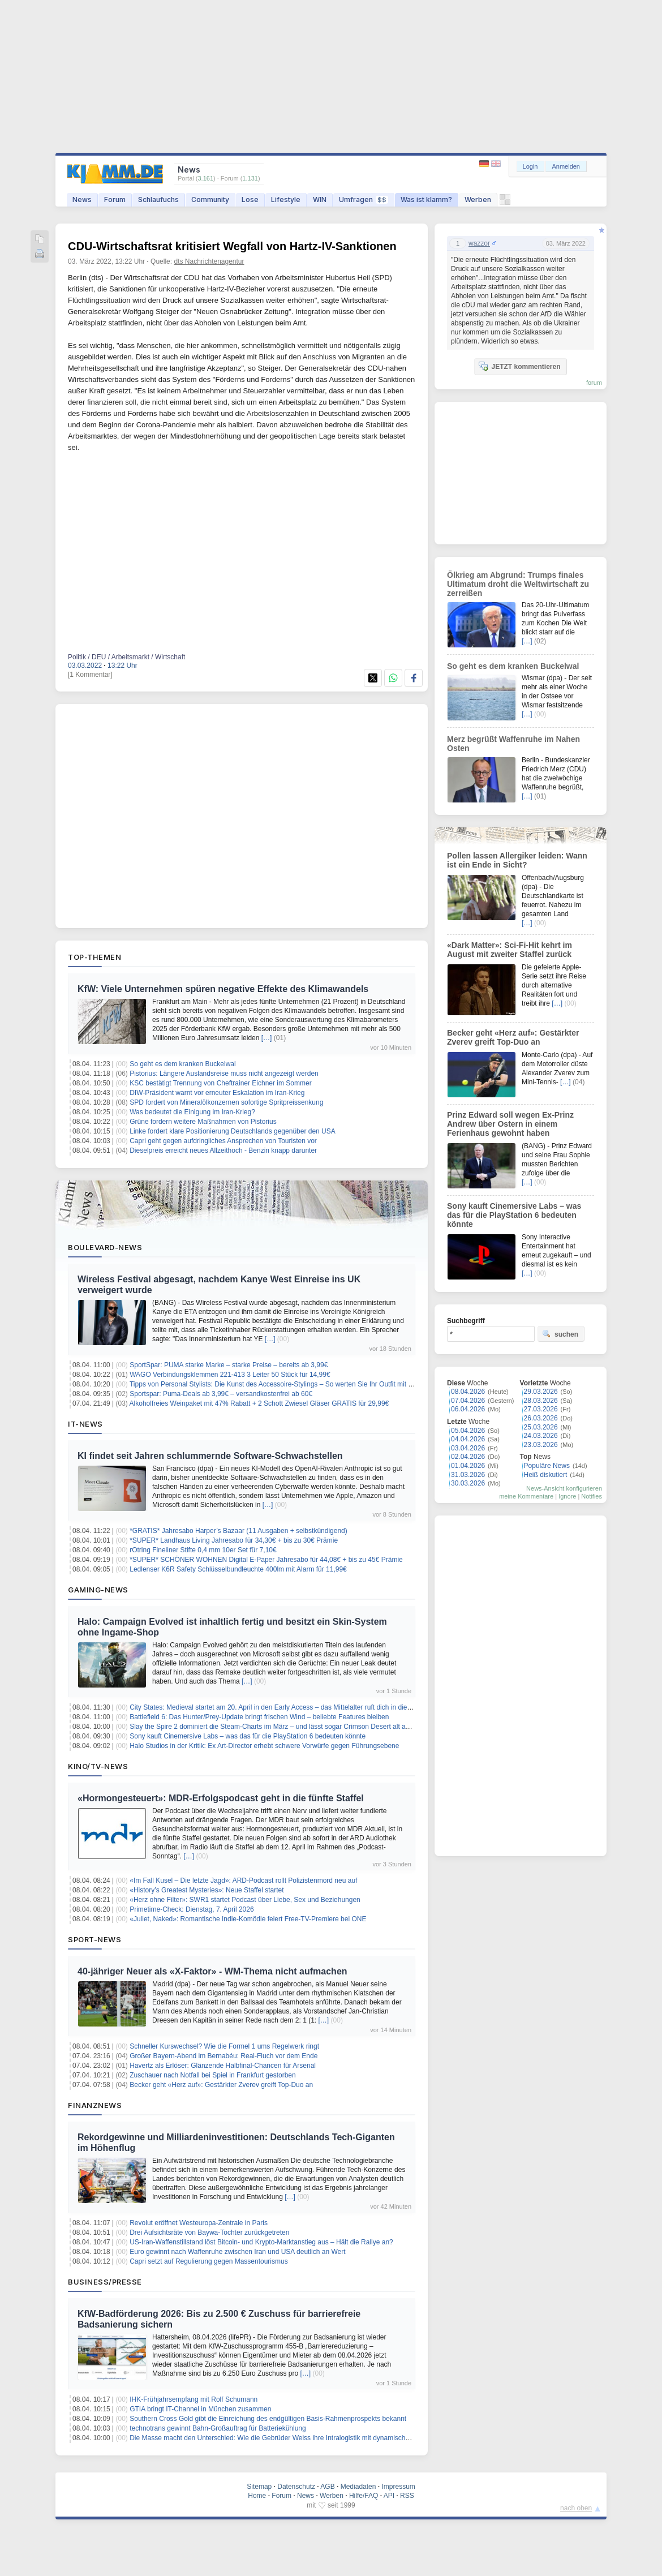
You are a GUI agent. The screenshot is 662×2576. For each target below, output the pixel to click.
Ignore (567, 1496)
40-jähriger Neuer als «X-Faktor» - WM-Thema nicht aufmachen (212, 1971)
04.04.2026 (468, 1439)
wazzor (479, 243)
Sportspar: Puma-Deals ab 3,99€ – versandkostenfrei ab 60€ (221, 1394)
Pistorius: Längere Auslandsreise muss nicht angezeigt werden (224, 1073)
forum (594, 382)
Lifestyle (285, 199)
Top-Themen (94, 956)
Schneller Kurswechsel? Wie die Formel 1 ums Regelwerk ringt (224, 2046)
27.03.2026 (541, 1409)
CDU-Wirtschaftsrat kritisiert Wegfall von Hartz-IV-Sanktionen (232, 246)
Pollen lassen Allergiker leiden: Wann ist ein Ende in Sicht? (517, 860)
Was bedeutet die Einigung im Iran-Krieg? (192, 1112)
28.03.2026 (541, 1401)
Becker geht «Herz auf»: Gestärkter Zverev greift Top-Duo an (221, 2085)
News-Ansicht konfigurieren (564, 1488)
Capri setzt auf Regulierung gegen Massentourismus (208, 2261)
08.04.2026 (468, 1392)
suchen (560, 1333)
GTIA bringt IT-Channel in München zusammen (200, 2409)
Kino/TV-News (98, 1766)
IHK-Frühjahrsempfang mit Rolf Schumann (193, 2399)
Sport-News (94, 1939)
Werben (478, 199)
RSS (407, 2496)
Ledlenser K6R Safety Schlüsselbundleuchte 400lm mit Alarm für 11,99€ (238, 1569)
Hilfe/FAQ (363, 2496)
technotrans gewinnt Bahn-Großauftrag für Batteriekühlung (218, 2428)
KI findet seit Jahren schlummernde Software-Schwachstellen (210, 1456)
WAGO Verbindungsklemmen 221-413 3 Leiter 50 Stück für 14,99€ (230, 1375)
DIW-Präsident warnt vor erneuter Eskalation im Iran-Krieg (217, 1093)
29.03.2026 (541, 1392)
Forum (115, 199)
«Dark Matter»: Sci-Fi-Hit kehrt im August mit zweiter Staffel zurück (509, 950)
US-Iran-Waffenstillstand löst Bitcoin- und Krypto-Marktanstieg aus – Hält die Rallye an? (261, 2242)
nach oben (576, 2508)
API (389, 2496)
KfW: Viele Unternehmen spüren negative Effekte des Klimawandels (223, 989)
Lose (250, 199)
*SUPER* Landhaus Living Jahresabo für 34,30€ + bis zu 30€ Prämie (234, 1540)
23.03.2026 (541, 1445)
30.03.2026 (468, 1483)
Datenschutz (296, 2487)
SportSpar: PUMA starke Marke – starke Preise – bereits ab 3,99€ (229, 1365)
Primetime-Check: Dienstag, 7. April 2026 (191, 1909)
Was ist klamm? (426, 199)
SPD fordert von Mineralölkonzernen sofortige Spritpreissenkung (226, 1102)
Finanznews (95, 2105)
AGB (327, 2487)
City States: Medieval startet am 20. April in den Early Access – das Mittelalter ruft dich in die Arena (278, 1707)
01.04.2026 (468, 1466)
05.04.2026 (468, 1431)
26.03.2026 (541, 1418)
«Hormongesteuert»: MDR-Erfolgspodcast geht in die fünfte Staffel (221, 1798)
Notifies (591, 1496)
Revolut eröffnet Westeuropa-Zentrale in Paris (199, 2223)
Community (210, 199)
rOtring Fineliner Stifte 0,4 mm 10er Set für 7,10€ (203, 1550)
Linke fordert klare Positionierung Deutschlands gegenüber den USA (233, 1131)
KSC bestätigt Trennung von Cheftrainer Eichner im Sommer (220, 1083)
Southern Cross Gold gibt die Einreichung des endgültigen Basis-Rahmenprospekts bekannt (268, 2419)
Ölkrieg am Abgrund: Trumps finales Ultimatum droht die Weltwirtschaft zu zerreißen (518, 584)
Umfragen (363, 199)
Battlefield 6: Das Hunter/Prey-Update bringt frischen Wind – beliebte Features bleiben (259, 1717)
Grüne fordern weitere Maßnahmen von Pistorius (203, 1122)
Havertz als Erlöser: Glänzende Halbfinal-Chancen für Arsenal (223, 2066)
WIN (319, 199)
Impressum (398, 2487)
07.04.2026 (468, 1401)
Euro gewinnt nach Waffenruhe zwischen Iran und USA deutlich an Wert (237, 2252)
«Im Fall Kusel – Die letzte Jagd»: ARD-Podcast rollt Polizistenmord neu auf (243, 1880)
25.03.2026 (541, 1427)
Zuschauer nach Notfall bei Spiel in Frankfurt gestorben (213, 2075)
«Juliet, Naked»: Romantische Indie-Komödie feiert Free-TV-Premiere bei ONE (248, 1919)
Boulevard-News (105, 1247)
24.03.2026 (541, 1436)
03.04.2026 (468, 1448)
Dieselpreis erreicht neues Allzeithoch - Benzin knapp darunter (223, 1150)
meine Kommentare (526, 1496)
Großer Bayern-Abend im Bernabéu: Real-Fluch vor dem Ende (223, 2056)
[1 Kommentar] (90, 675)
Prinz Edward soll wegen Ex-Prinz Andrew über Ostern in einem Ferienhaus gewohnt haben (510, 1123)
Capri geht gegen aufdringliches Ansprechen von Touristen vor (223, 1141)
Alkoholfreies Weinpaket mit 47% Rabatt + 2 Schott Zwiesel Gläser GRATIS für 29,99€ (259, 1403)
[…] (266, 1038)
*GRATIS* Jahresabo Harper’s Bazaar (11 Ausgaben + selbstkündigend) (238, 1531)
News (82, 199)
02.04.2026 (468, 1457)
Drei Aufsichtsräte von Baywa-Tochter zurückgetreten (209, 2232)
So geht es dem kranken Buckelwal (182, 1064)
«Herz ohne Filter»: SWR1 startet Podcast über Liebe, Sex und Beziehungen (245, 1900)
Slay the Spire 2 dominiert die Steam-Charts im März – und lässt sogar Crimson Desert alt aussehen (280, 1727)
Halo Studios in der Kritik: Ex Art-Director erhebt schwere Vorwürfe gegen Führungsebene (264, 1746)
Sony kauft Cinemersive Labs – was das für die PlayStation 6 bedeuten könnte (248, 1736)
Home (257, 2496)
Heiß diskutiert (546, 1475)
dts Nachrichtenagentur (209, 261)
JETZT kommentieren (519, 366)
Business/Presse (105, 2281)
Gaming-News (98, 1589)
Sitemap (259, 2487)
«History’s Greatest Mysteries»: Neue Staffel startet (206, 1890)
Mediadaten (358, 2487)
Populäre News (547, 1466)
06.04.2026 (468, 1409)
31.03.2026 (468, 1475)
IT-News (85, 1423)
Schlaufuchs (158, 199)
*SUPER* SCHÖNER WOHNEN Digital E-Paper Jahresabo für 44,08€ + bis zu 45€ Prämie (266, 1560)
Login (530, 166)
